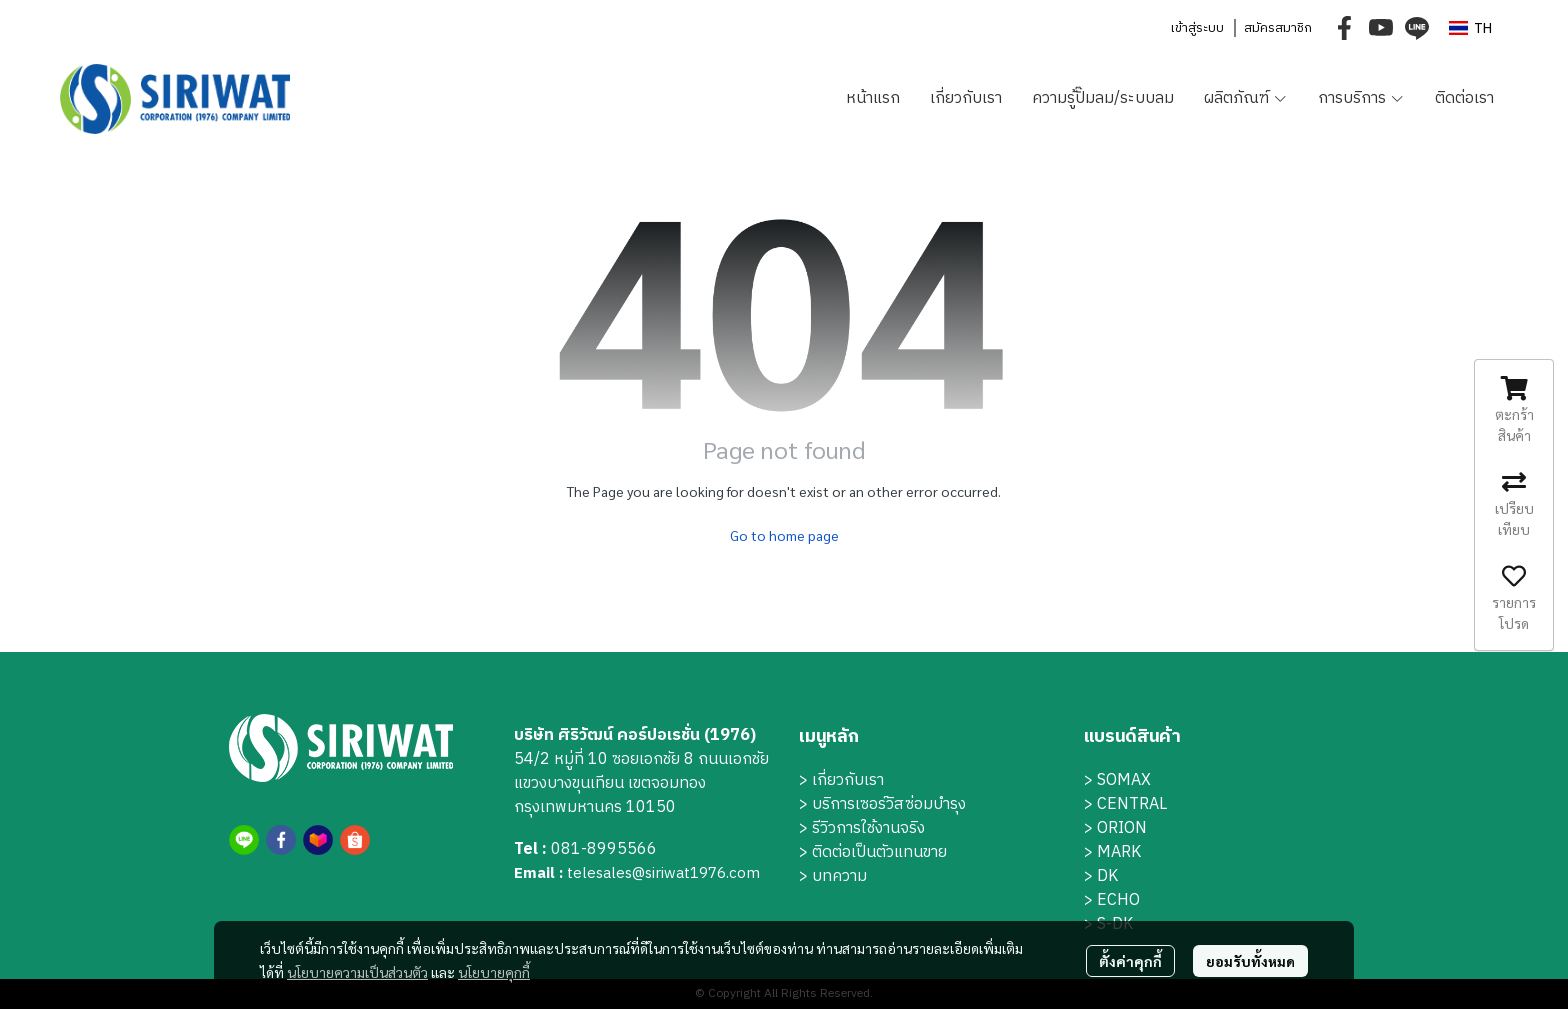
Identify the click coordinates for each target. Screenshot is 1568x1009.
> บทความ (833, 876)
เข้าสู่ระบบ (1197, 28)
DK (1107, 876)
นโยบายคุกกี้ (494, 972)
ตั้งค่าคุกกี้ (1130, 961)
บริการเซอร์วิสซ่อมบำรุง (889, 804)
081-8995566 (604, 849)
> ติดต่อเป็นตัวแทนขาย (873, 852)
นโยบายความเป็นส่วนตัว (357, 972)
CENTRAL (1132, 804)
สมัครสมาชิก (1278, 28)
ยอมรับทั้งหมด (1250, 961)
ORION (1122, 828)
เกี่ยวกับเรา (848, 780)
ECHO (1118, 900)
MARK (1119, 852)
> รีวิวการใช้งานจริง (862, 828)
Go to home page (784, 535)
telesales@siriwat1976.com (663, 873)
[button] (1470, 28)
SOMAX (1124, 780)
